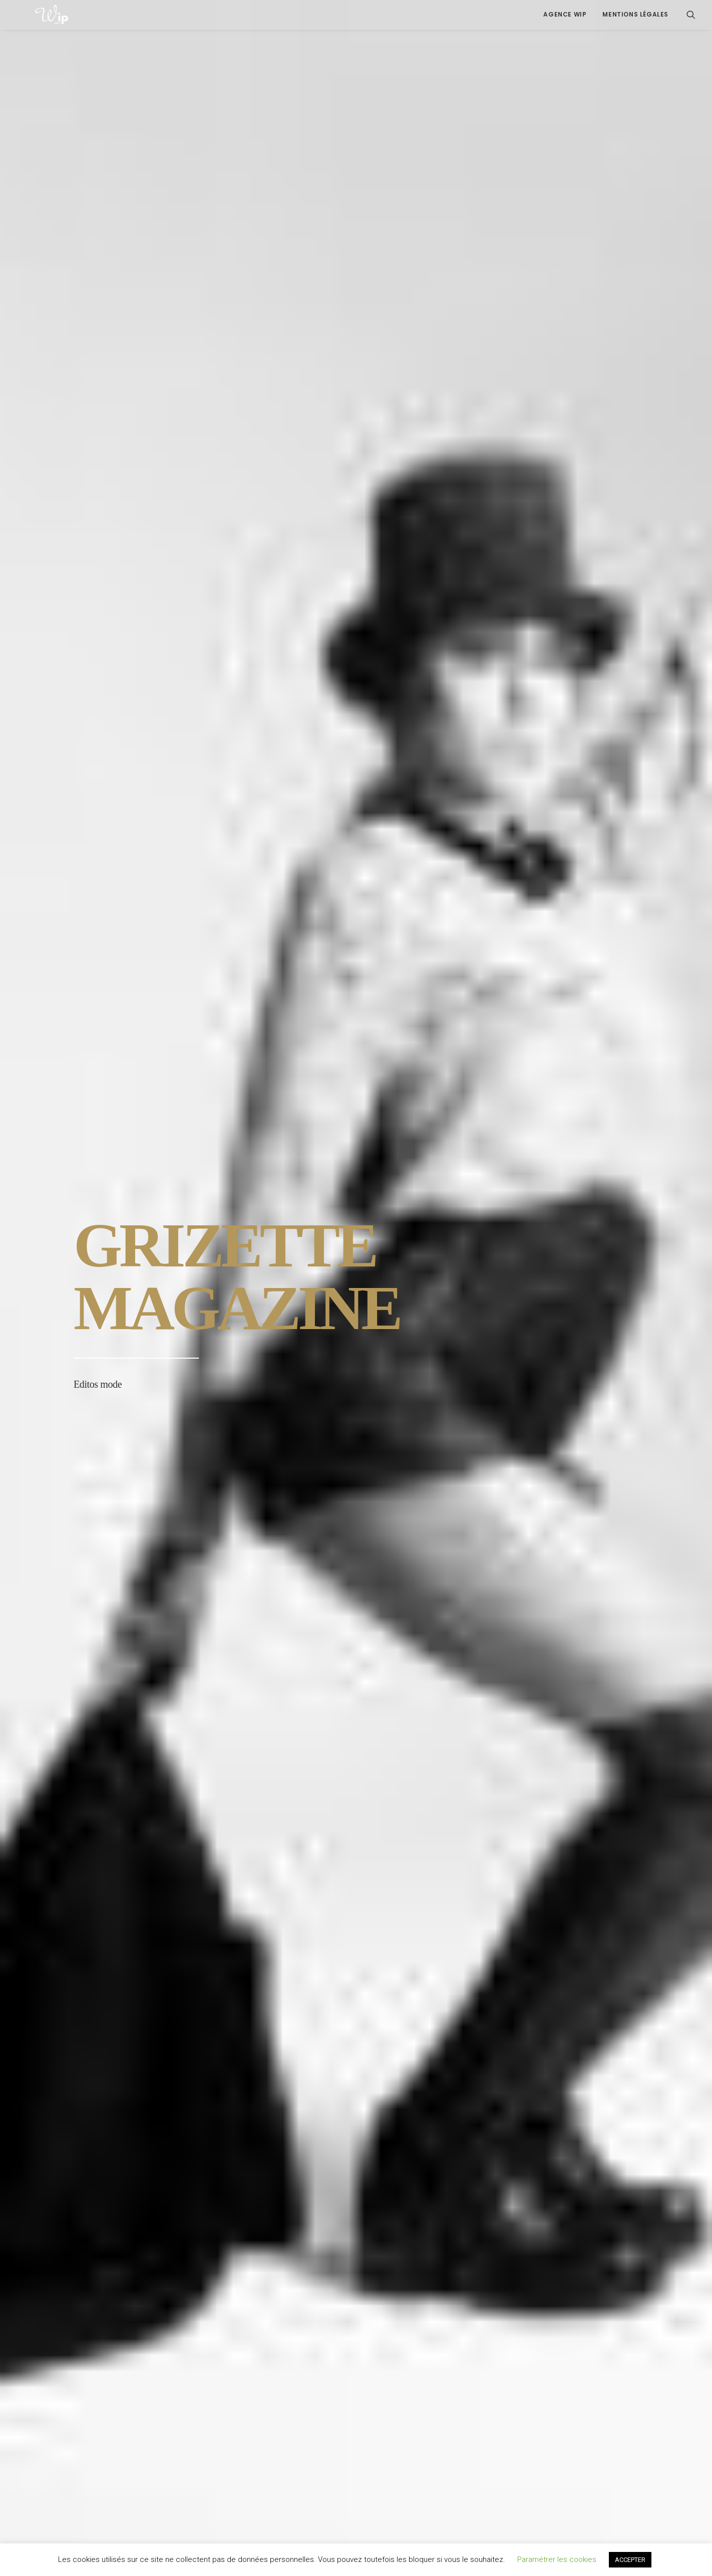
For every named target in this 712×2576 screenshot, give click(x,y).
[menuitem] (564, 14)
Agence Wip (564, 14)
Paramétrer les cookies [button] (556, 2559)
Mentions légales (635, 14)
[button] (690, 14)
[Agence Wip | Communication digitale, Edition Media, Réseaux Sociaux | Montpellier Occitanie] (34, 15)
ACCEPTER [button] (630, 2559)
